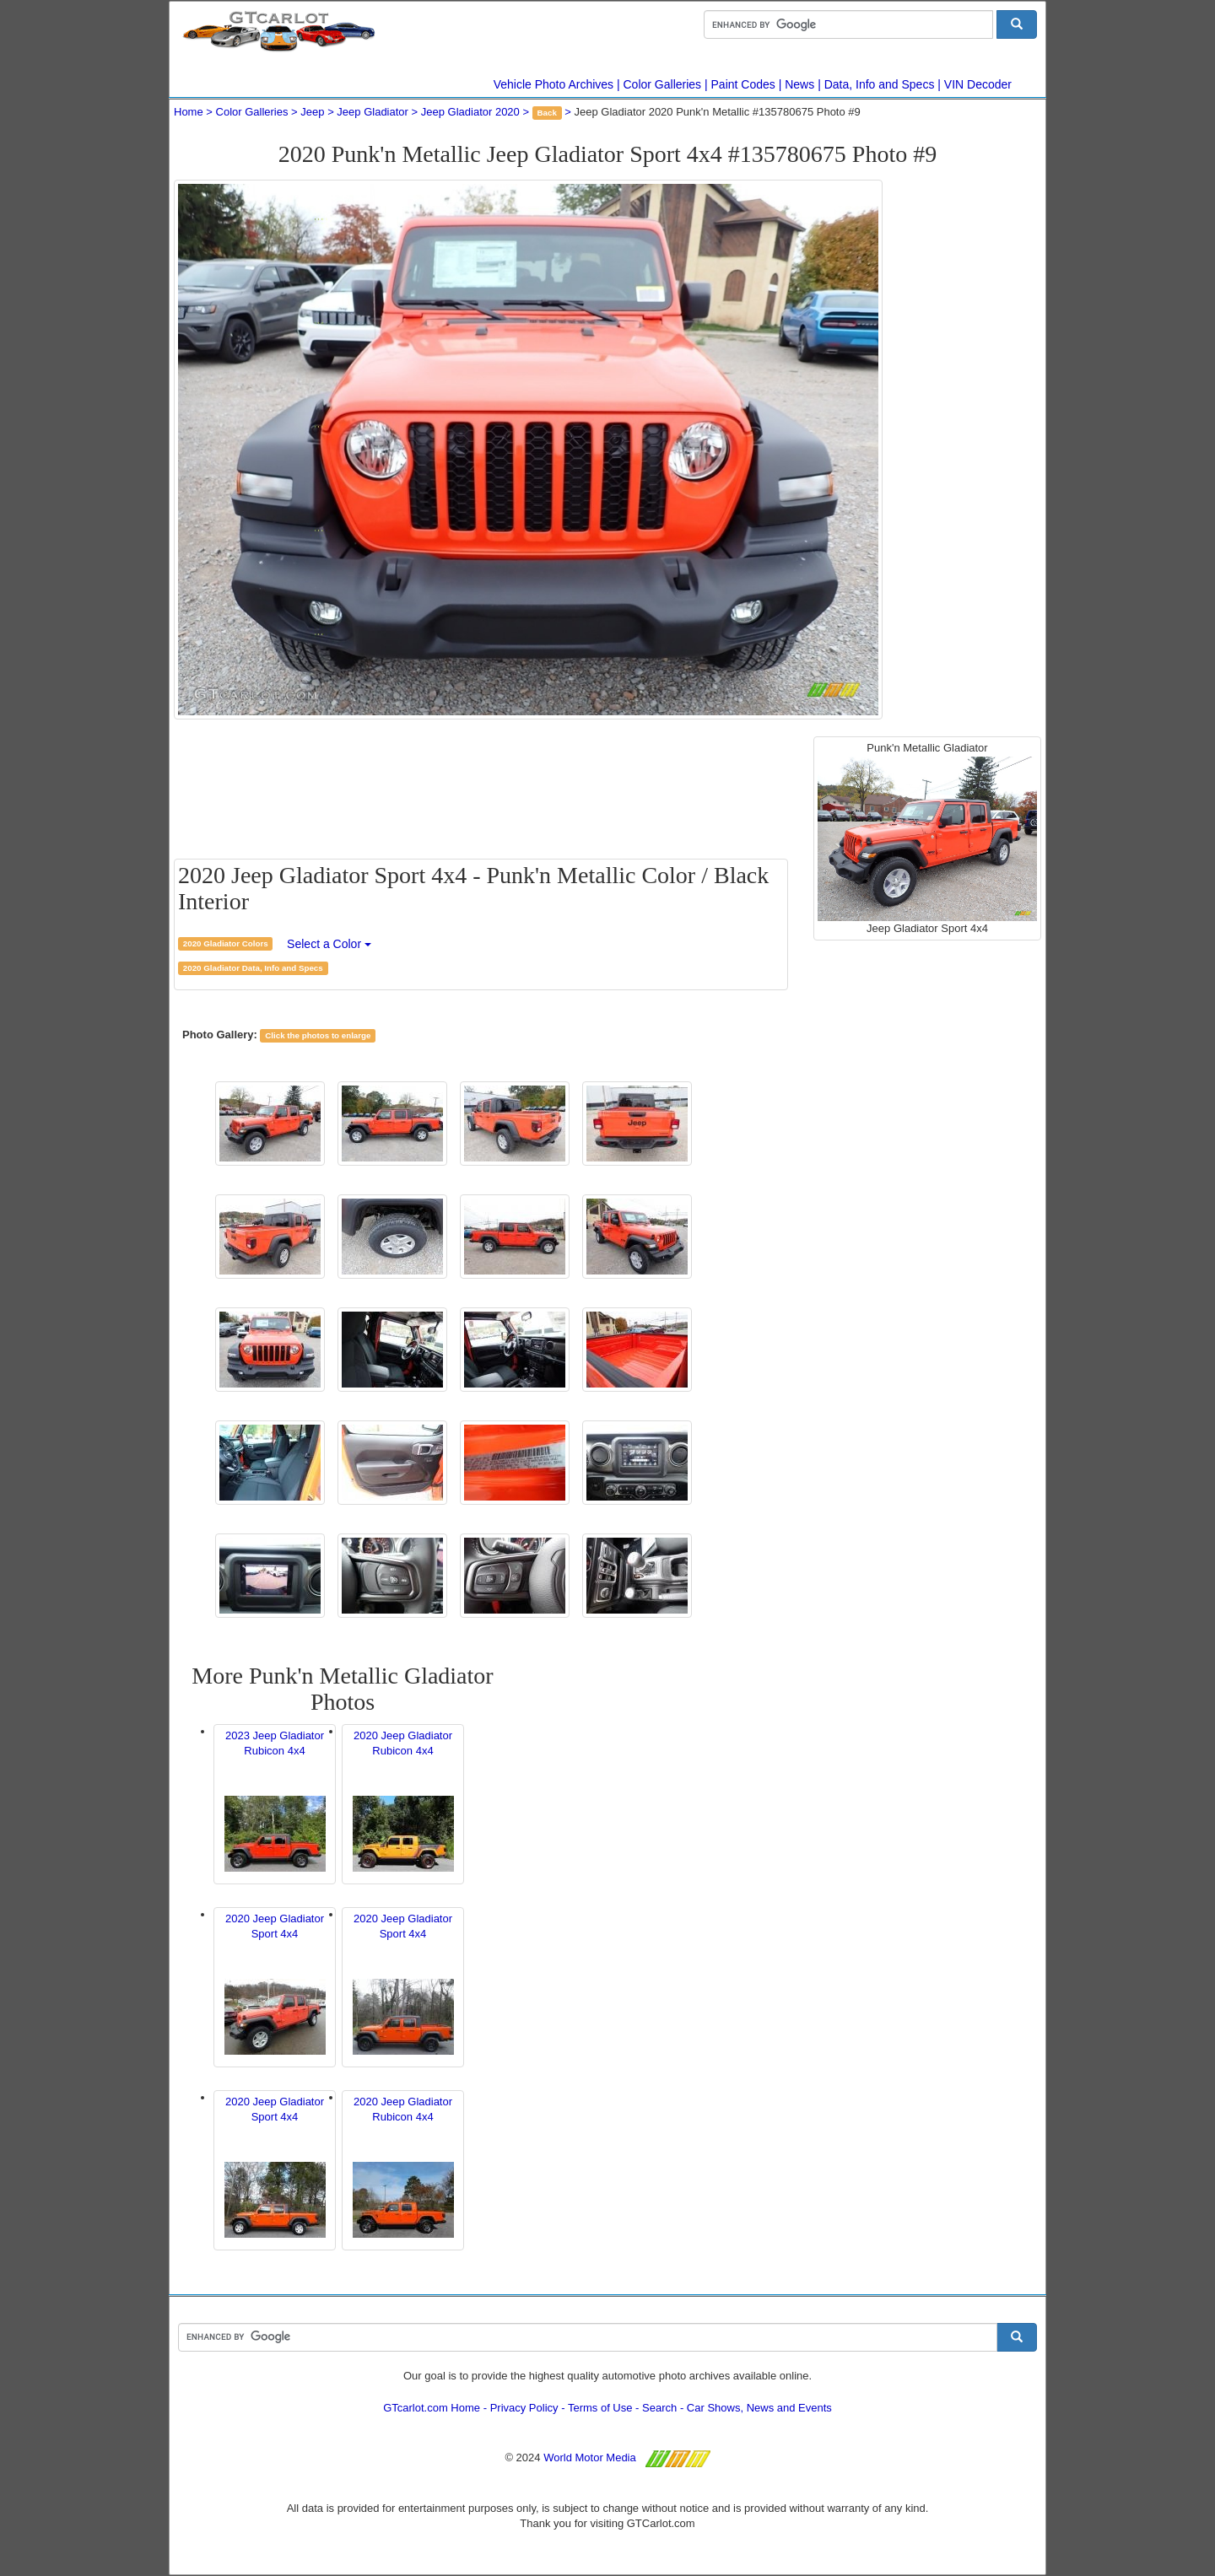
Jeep (312, 111)
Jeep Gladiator (372, 111)
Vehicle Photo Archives (553, 84)
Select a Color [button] (329, 944)
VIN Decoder (978, 84)
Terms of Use (600, 2407)
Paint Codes (743, 84)
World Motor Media (589, 2457)
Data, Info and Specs (879, 84)
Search (659, 2407)
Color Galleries (663, 84)
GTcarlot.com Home (431, 2407)
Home (188, 111)
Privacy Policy (524, 2407)
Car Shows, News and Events (759, 2407)
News (799, 84)
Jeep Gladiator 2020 (470, 111)
